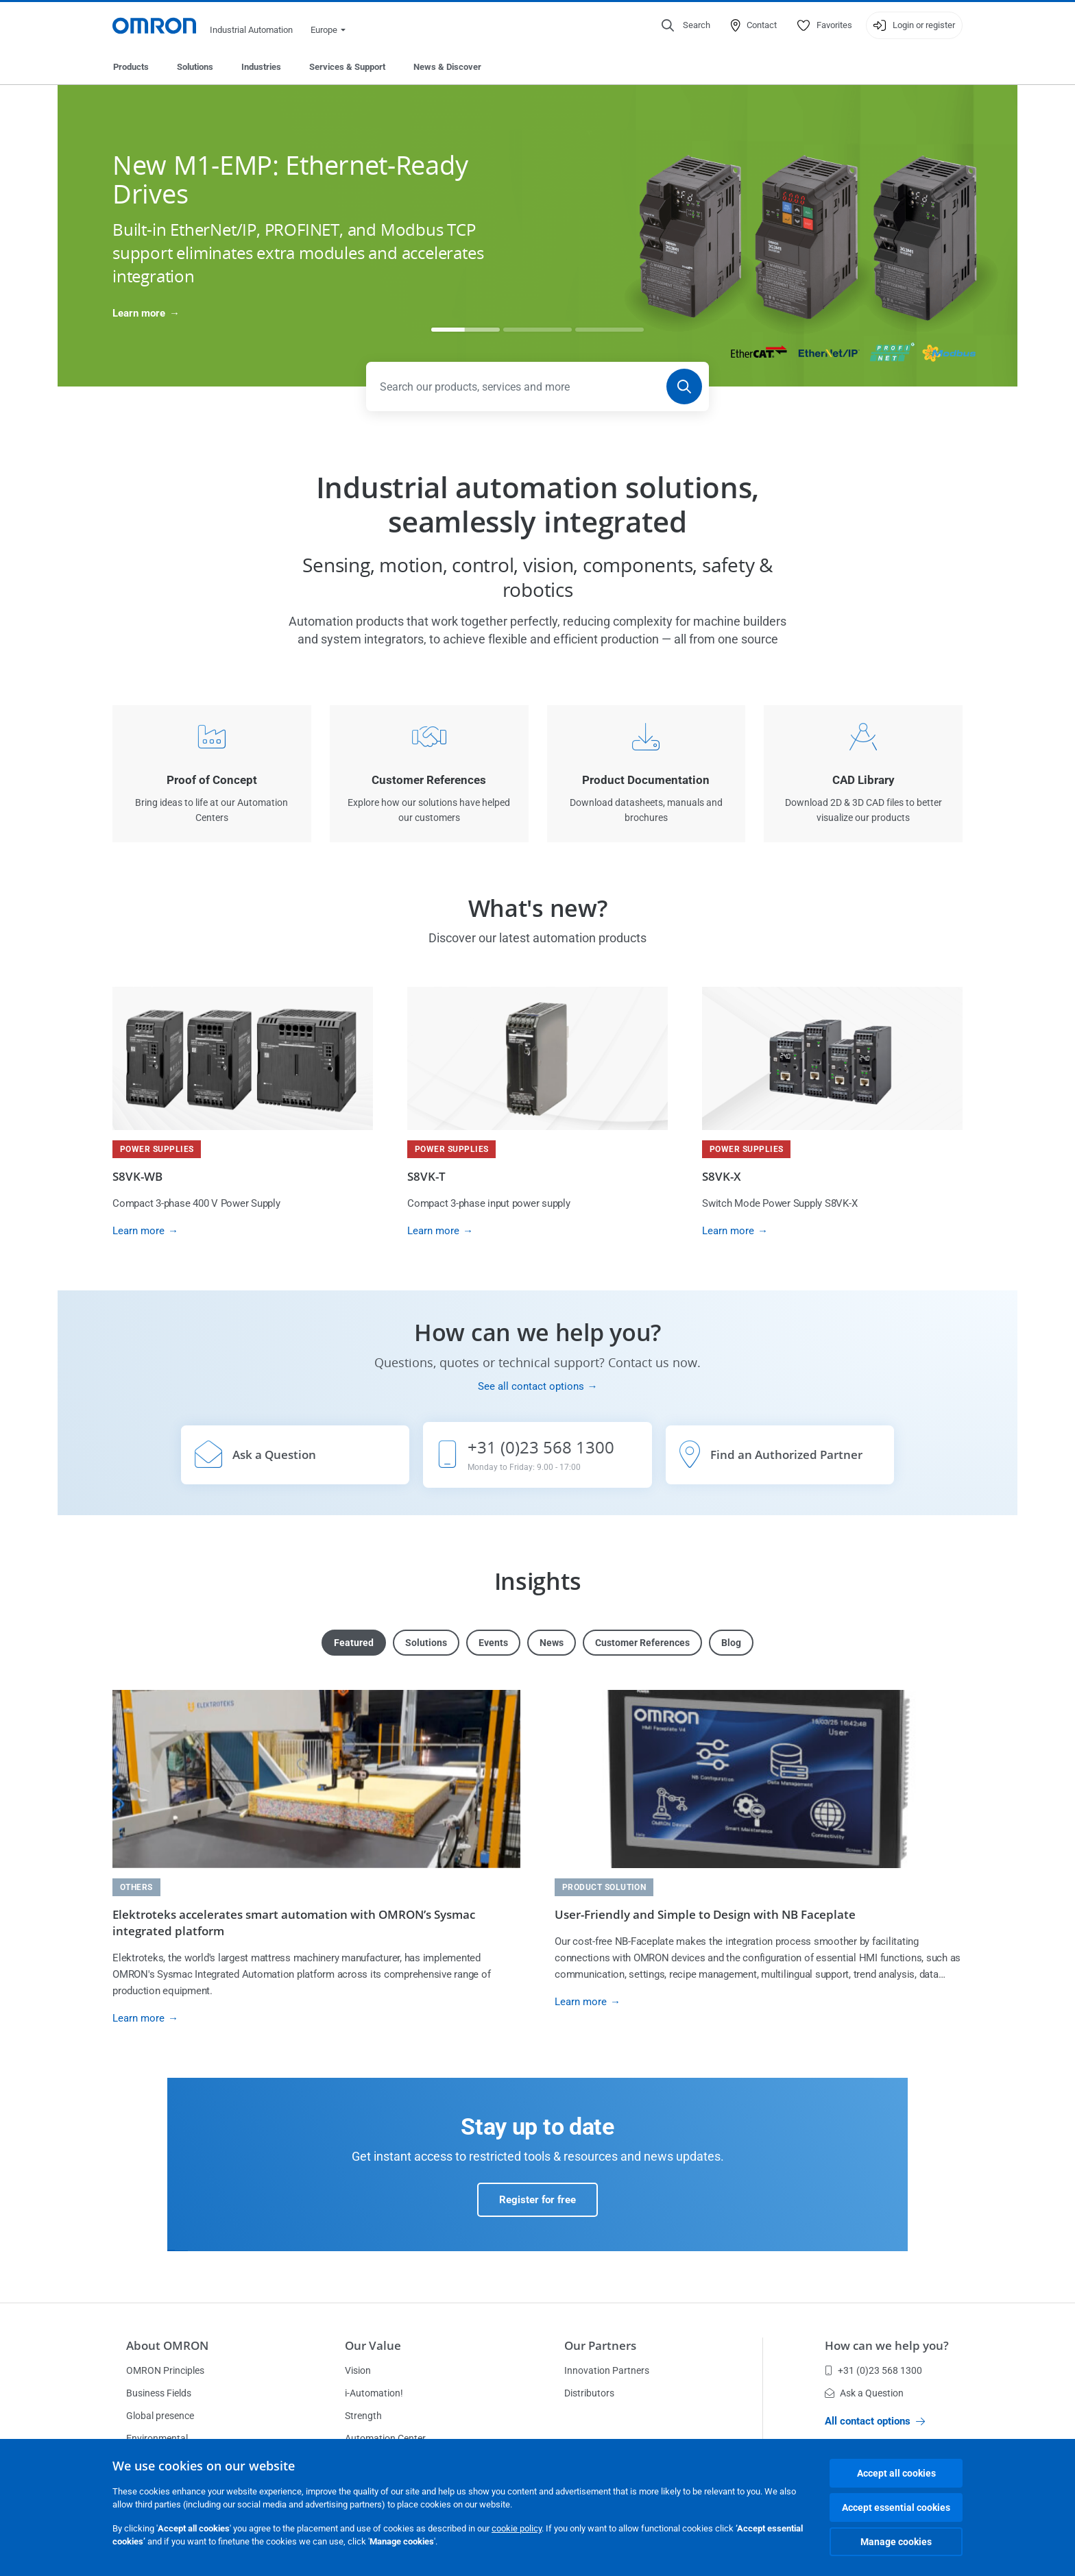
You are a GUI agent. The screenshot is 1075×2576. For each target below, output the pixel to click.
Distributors (589, 2393)
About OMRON (167, 2345)
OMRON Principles (165, 2370)
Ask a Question (864, 2393)
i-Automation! (374, 2393)
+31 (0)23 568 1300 (873, 2370)
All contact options (875, 2421)
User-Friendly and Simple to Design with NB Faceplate (705, 1914)
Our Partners (600, 2345)
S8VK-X (721, 1176)
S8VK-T (426, 1176)
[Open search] (686, 25)
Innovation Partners (606, 2370)
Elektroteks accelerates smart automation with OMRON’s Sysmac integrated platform (293, 1922)
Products (131, 67)
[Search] (684, 386)
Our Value (373, 2345)
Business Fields (158, 2393)
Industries (261, 67)
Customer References (642, 1642)
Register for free (537, 2200)
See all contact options (531, 1386)
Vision (358, 2370)
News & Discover (447, 67)
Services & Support (347, 67)
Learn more (138, 313)
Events (493, 1642)
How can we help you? (887, 2345)
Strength (363, 2415)
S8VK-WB (137, 1176)
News (552, 1642)
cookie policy (517, 2528)
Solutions (195, 67)
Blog (731, 1642)
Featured (354, 1642)
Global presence (160, 2415)
